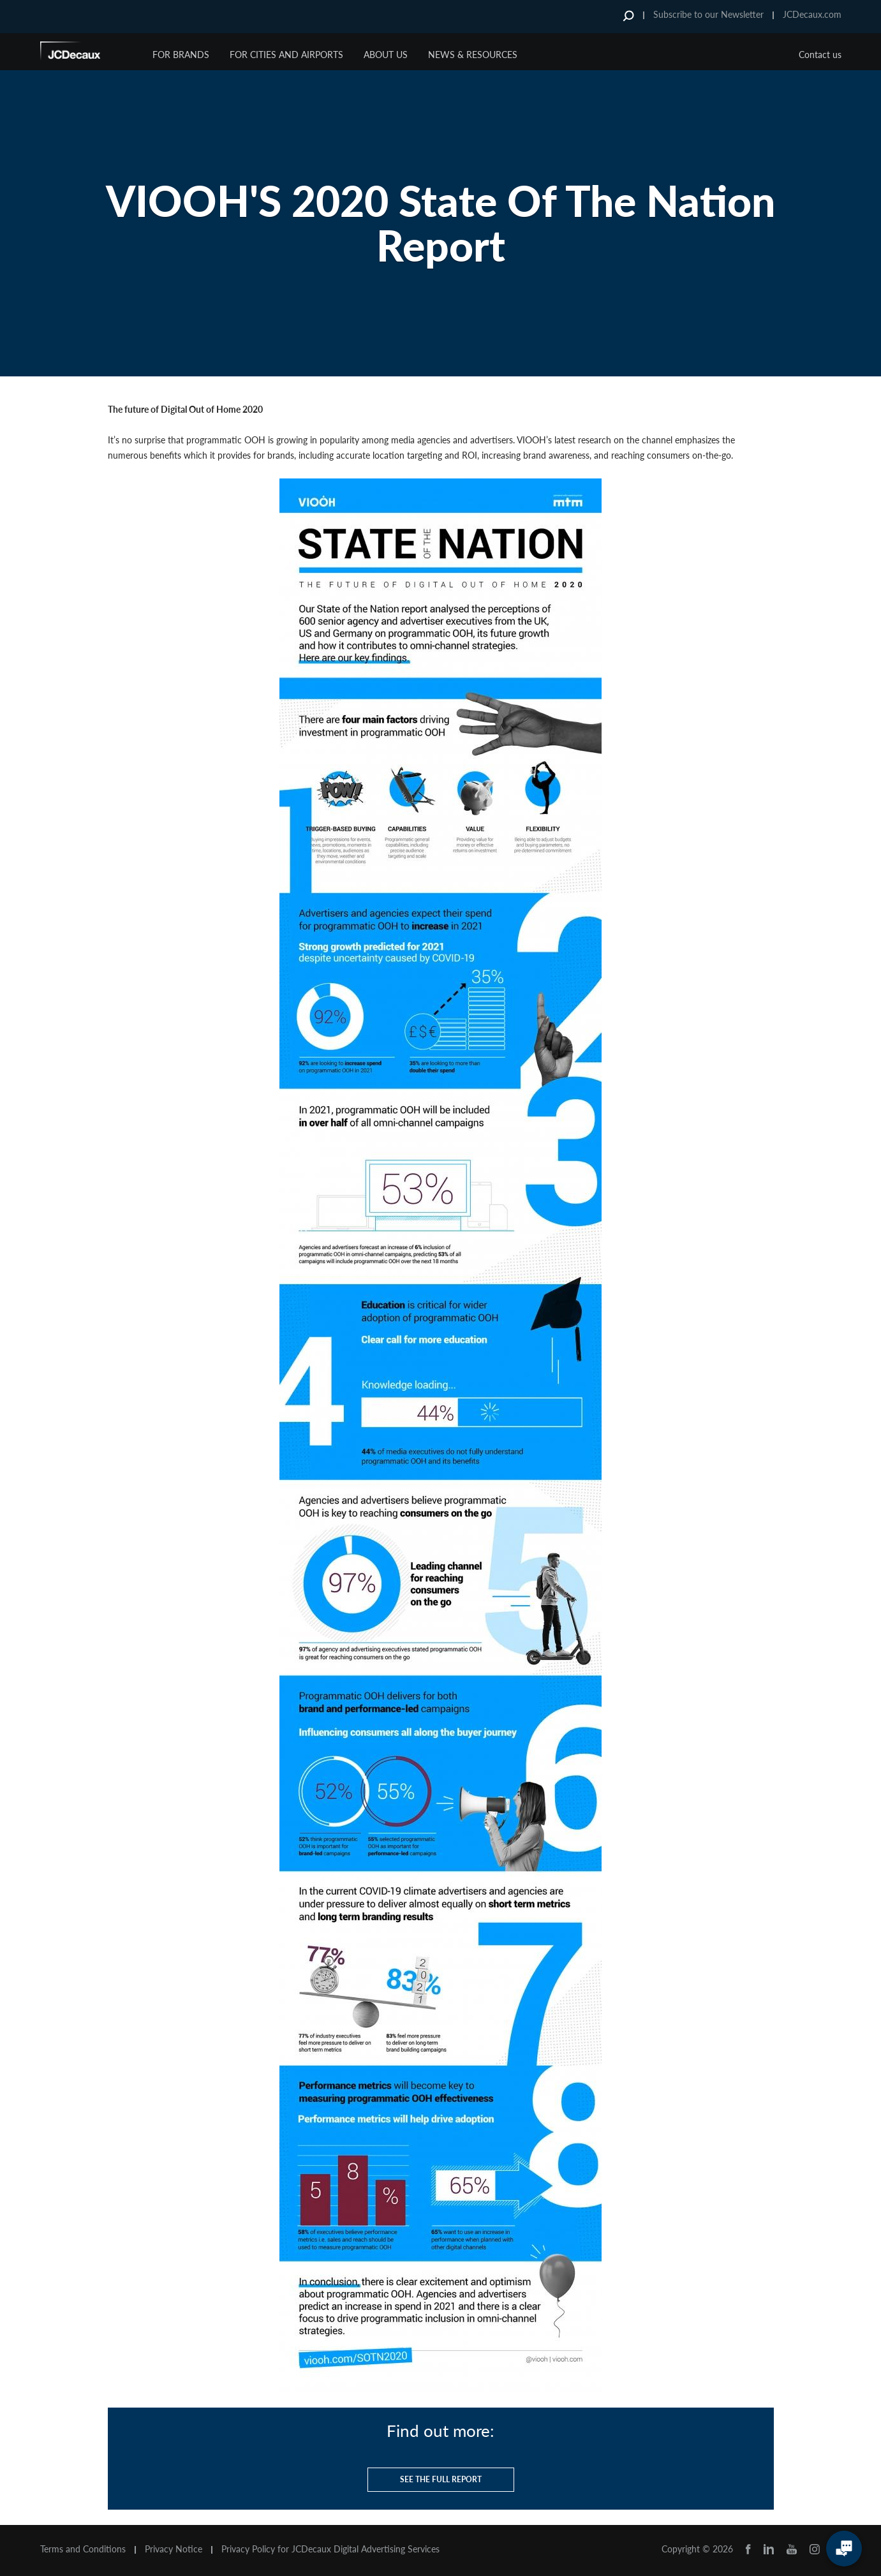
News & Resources (472, 54)
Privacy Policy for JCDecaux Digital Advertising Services (330, 2549)
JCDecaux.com (812, 14)
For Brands (180, 54)
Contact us (820, 54)
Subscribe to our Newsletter (708, 14)
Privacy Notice (173, 2549)
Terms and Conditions (83, 2549)
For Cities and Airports (286, 54)
